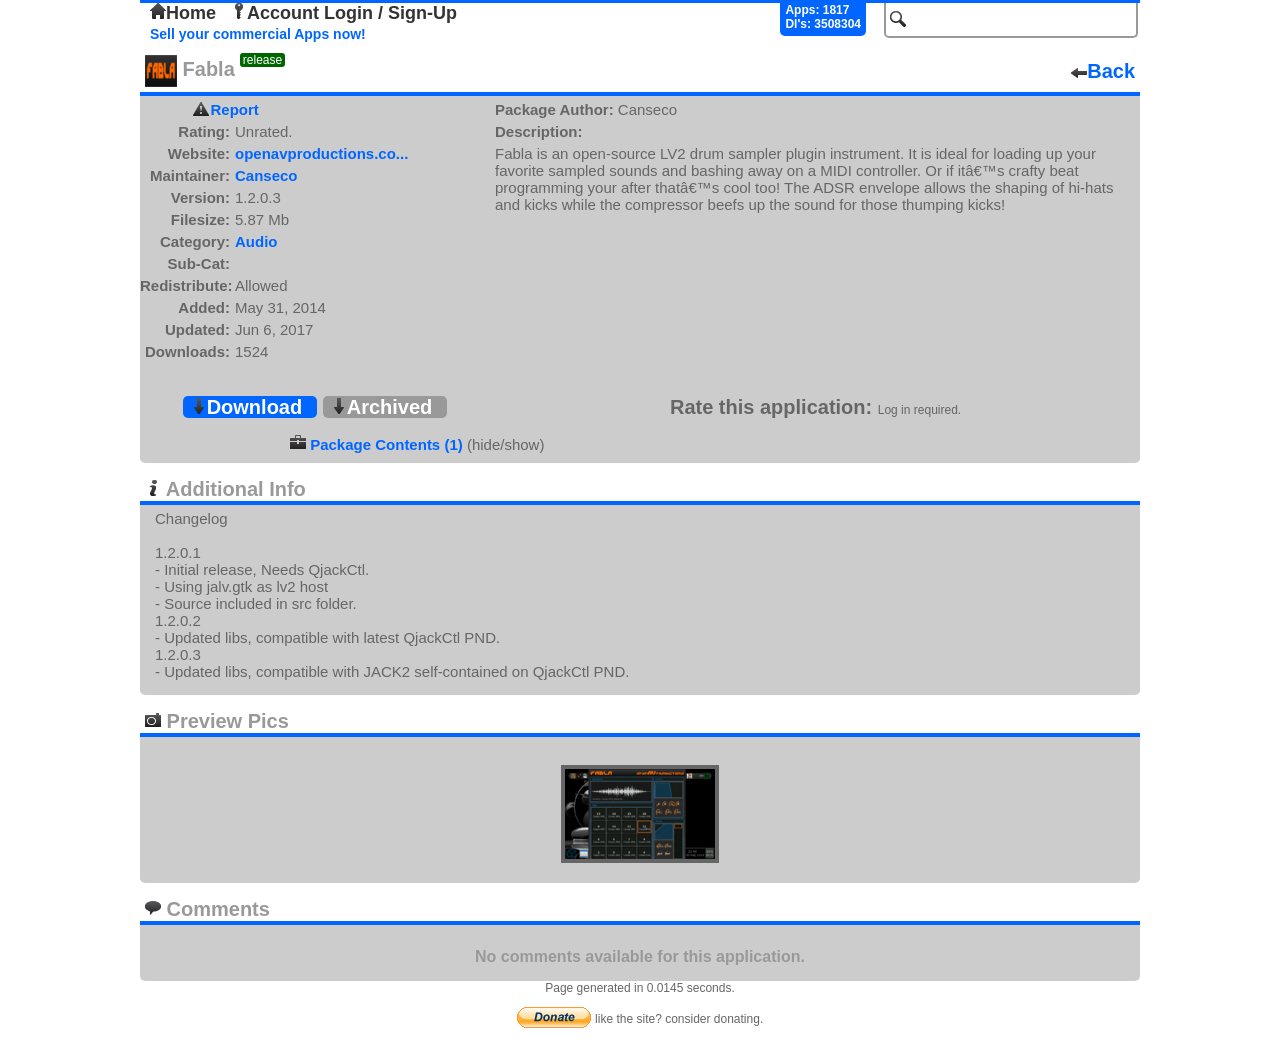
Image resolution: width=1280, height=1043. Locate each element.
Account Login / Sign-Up (344, 13)
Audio (256, 241)
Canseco (266, 175)
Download (247, 407)
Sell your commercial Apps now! (258, 34)
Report (235, 109)
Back (1103, 71)
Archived (382, 407)
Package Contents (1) (386, 444)
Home (183, 13)
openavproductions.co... (321, 153)
